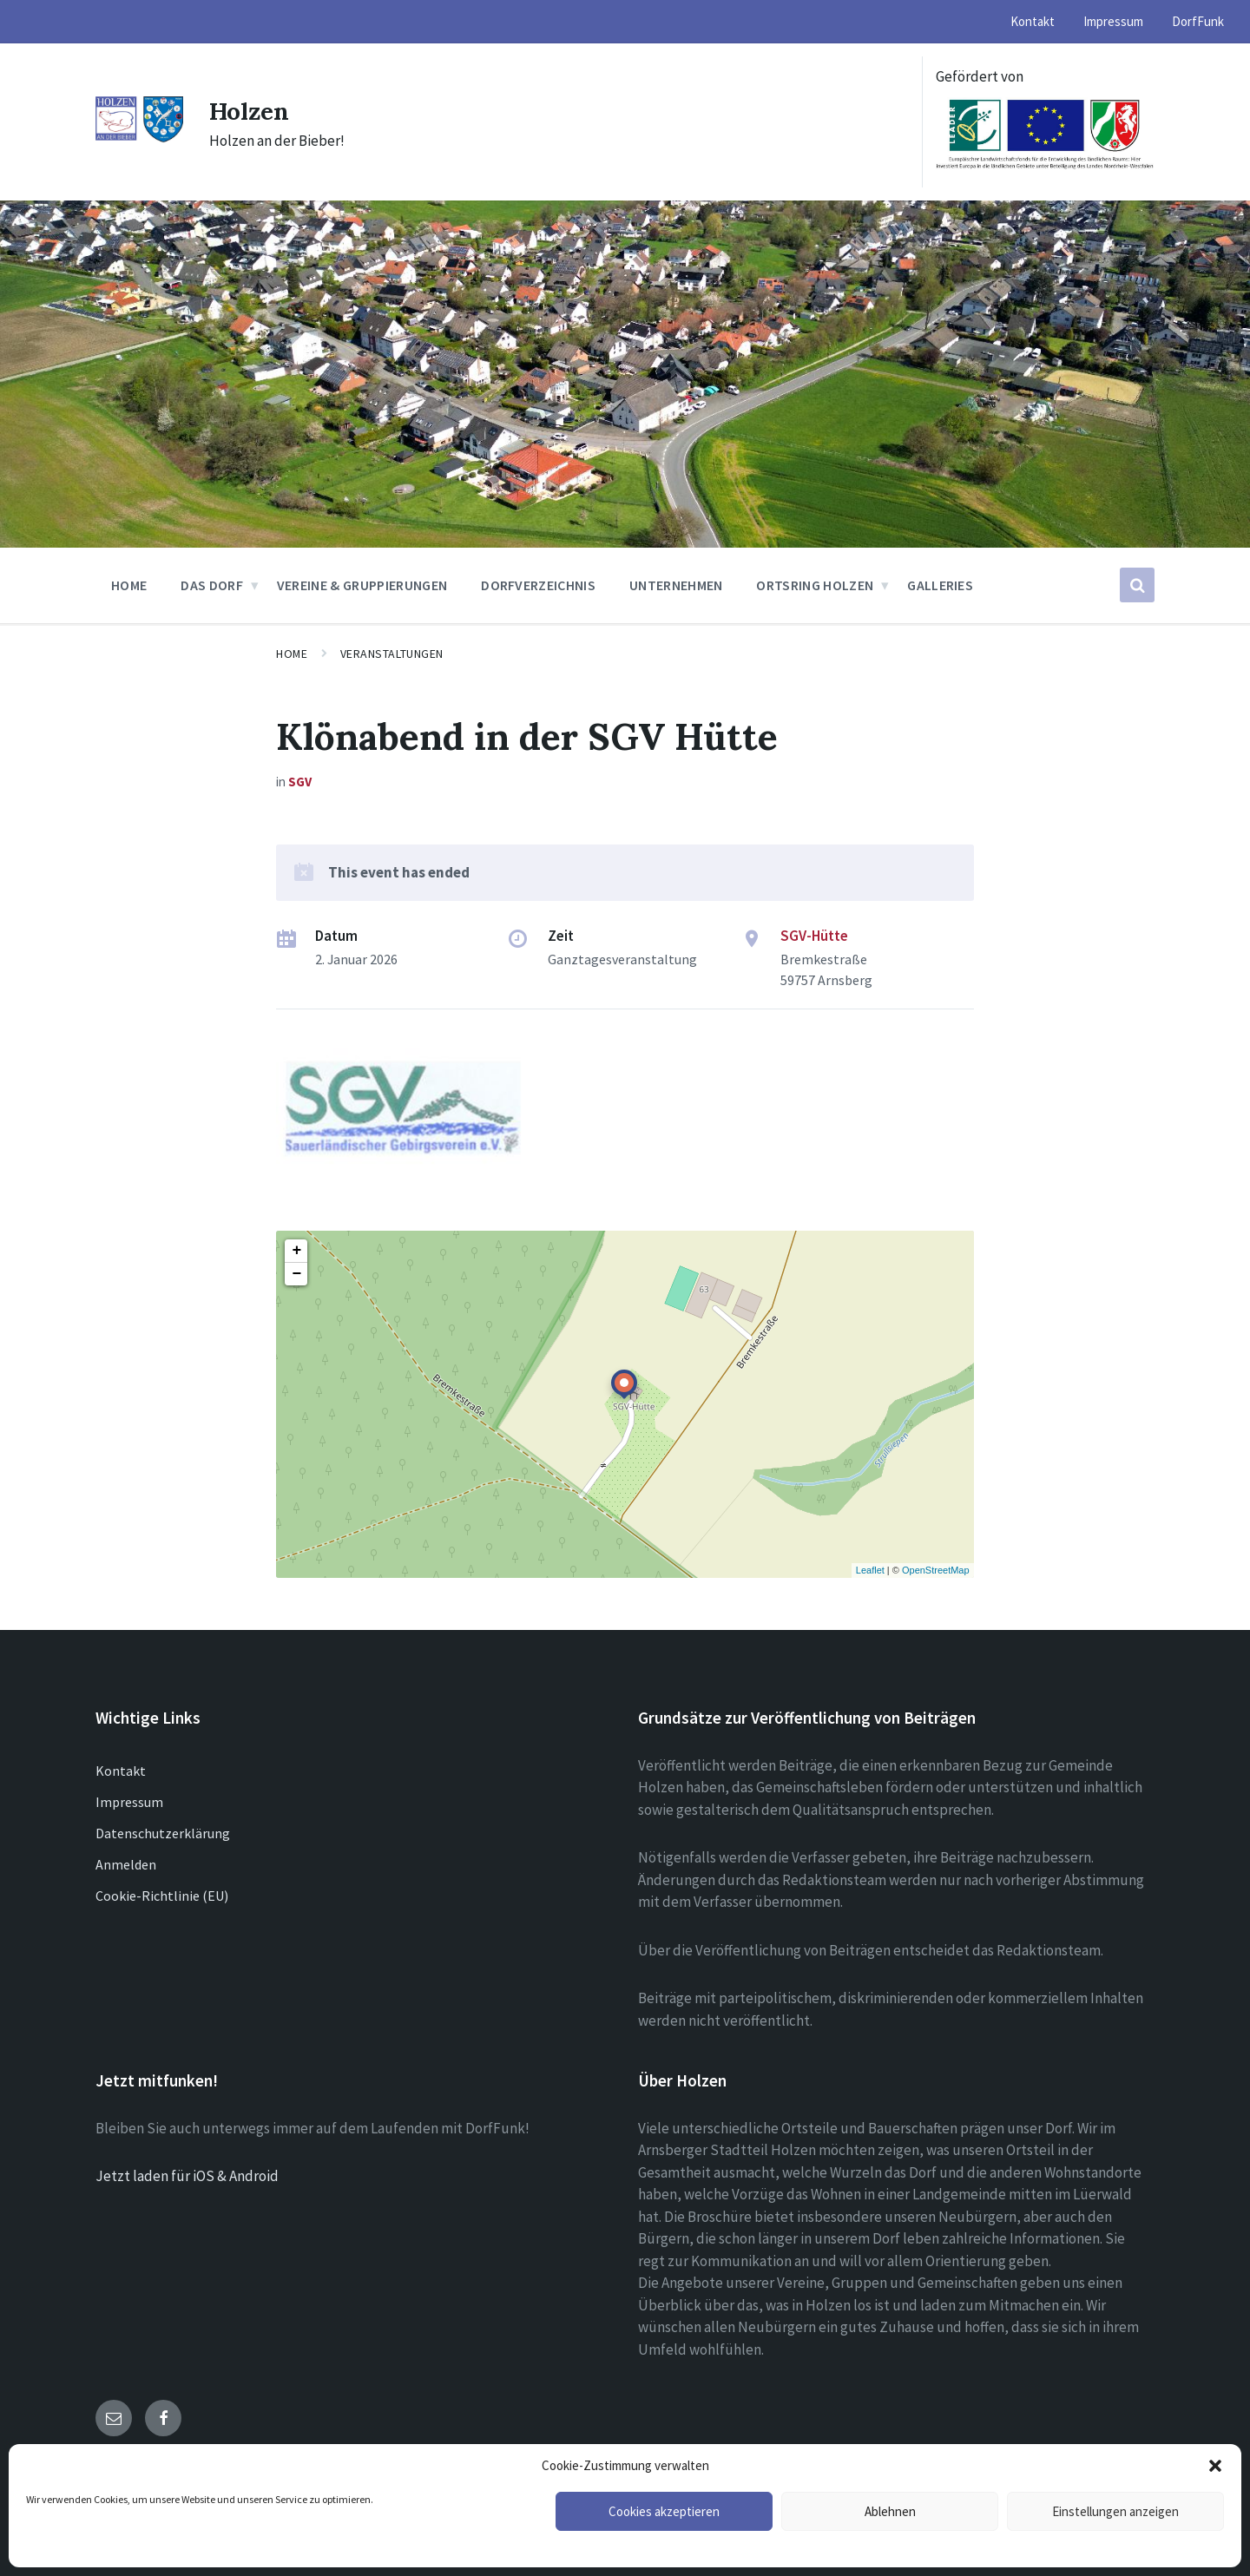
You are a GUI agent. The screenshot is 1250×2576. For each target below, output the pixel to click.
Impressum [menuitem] (1113, 21)
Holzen (252, 110)
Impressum (129, 1801)
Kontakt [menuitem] (1032, 21)
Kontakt (120, 1770)
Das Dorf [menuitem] (212, 585)
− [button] (296, 1274)
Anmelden (125, 1864)
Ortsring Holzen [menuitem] (814, 585)
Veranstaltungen (392, 653)
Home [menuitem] (129, 585)
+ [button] (296, 1250)
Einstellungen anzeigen (1115, 2511)
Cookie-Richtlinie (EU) (161, 1895)
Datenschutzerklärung (162, 1833)
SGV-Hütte (814, 935)
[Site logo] (139, 138)
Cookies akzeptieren (664, 2511)
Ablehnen (890, 2511)
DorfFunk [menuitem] (1198, 21)
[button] (1215, 2465)
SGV (300, 781)
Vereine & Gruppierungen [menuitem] (362, 585)
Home (291, 653)
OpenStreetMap (936, 1570)
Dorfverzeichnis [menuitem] (538, 585)
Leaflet (870, 1570)
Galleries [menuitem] (940, 585)
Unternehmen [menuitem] (676, 585)
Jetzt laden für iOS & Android (187, 2175)
